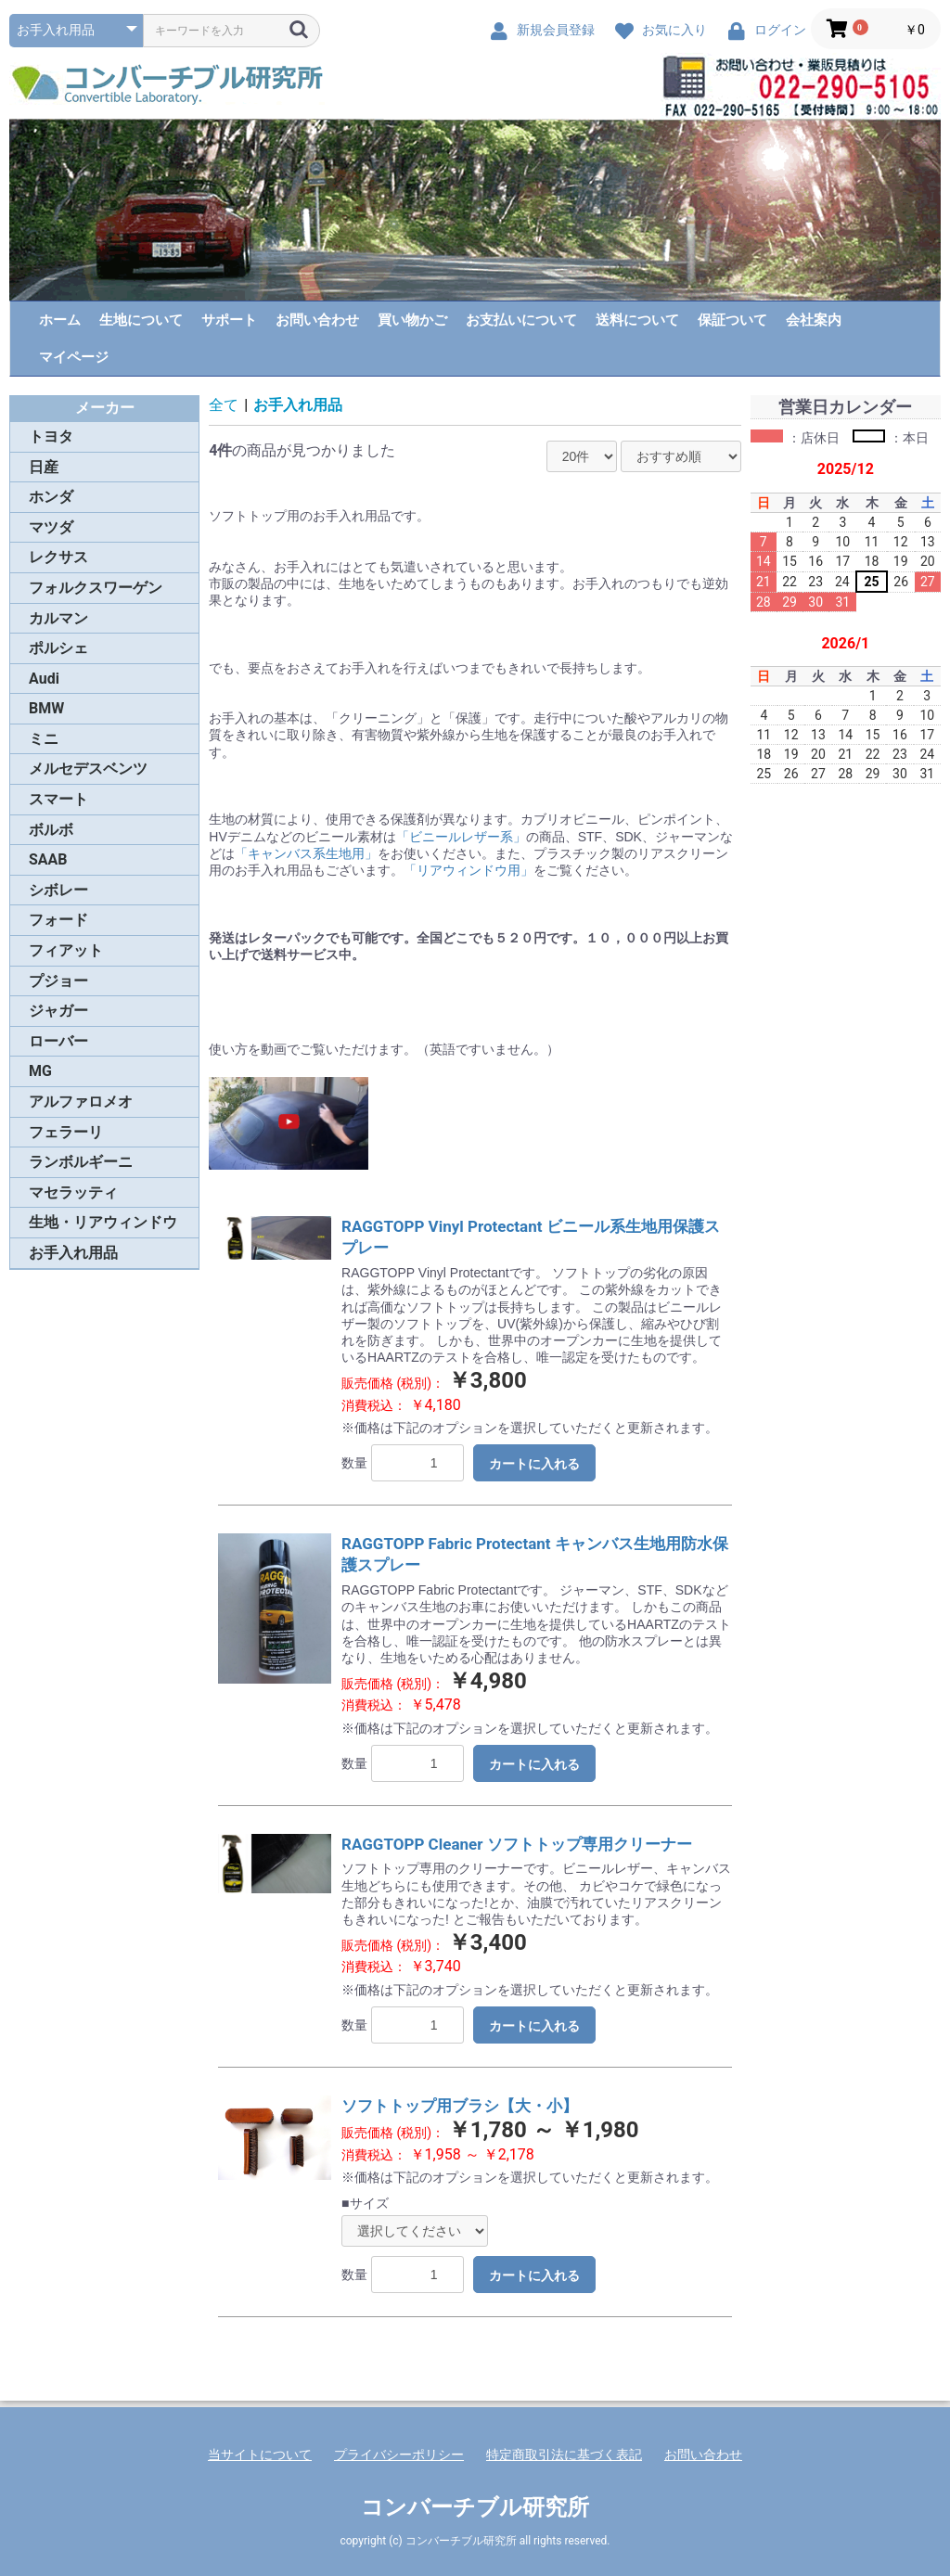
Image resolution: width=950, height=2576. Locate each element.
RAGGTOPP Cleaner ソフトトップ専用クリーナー (516, 1844)
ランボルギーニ (81, 1162)
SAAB (48, 859)
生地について (141, 320)
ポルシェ (58, 648)
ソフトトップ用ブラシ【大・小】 (459, 2105)
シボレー (58, 890)
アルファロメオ (81, 1101)
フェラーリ (66, 1132)
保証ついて (732, 320)
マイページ (74, 357)
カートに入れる (534, 1463)
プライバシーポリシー (399, 2454)
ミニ (43, 739)
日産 (43, 467)
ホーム (60, 320)
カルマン (58, 618)
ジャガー (58, 1010)
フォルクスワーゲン (95, 587)
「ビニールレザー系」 (461, 836)
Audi (44, 678)
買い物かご (412, 320)
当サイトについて (260, 2454)
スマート (58, 799)
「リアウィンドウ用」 (468, 870)
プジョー (58, 981)
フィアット (66, 950)
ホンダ (51, 497)
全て (223, 405)
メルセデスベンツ (88, 768)
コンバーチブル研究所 (475, 2507)
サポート (229, 320)
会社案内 (813, 320)
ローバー (58, 1041)
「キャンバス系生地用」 (306, 853)
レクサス (58, 557)
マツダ (51, 527)
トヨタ (51, 436)
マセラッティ (73, 1192)
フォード (58, 920)
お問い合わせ (317, 320)
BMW (46, 708)
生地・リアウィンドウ (103, 1222)
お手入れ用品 (73, 1253)
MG (40, 1071)
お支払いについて (521, 320)
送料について (637, 320)
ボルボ (51, 830)
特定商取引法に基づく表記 (564, 2454)
